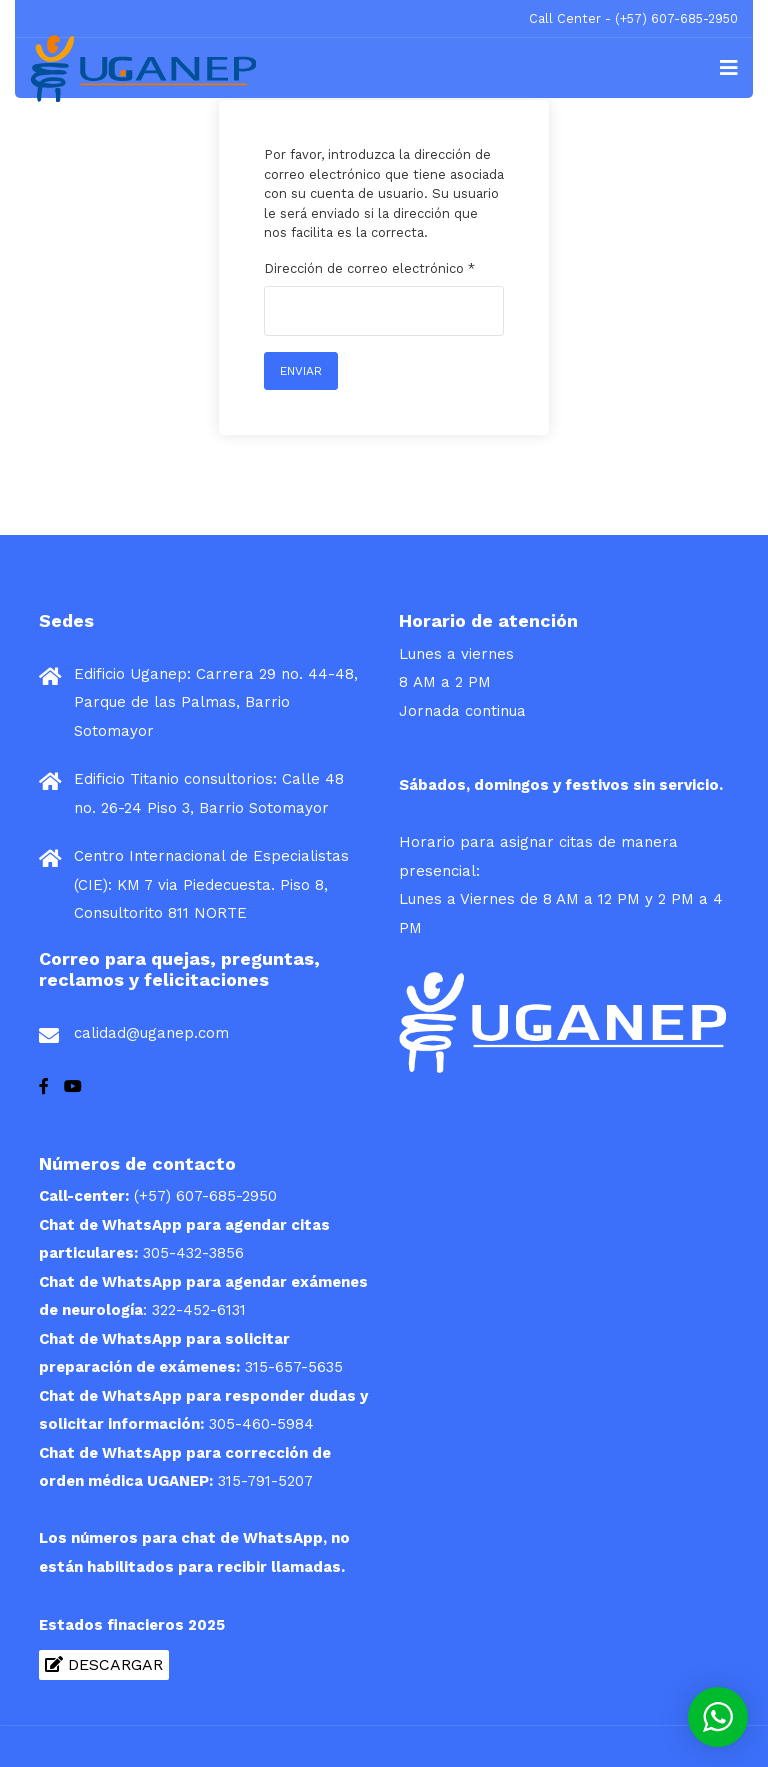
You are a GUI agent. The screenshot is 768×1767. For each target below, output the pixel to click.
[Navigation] (729, 68)
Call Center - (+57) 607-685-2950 (633, 18)
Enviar (301, 371)
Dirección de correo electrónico (369, 268)
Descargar (104, 1664)
